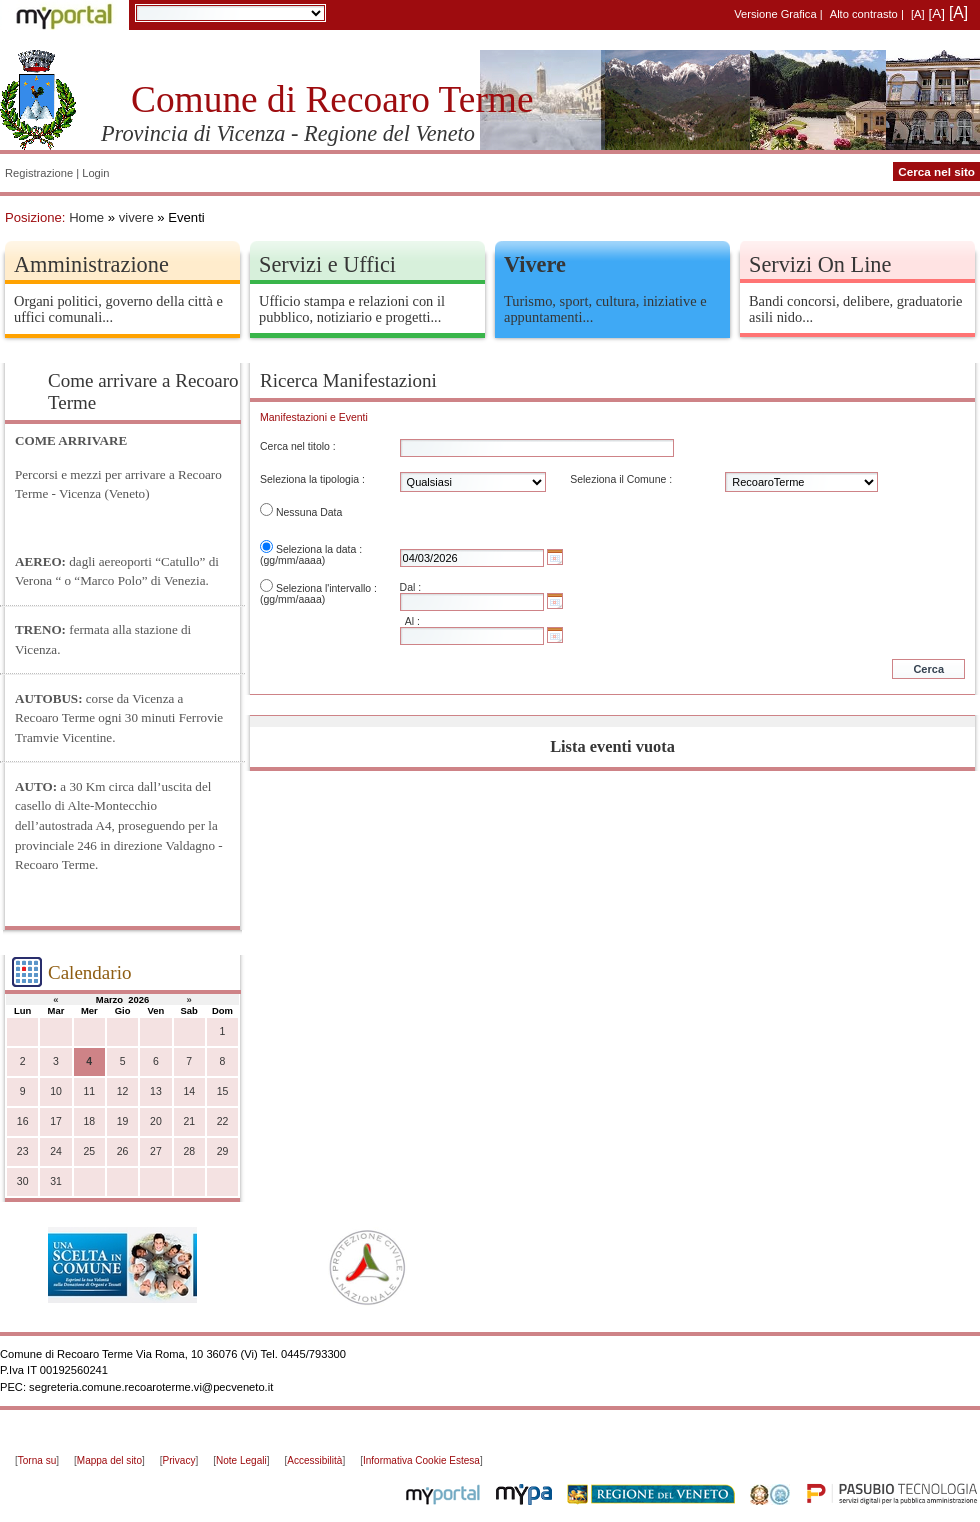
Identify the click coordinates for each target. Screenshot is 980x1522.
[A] (918, 14)
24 (56, 1151)
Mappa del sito (109, 1460)
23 (23, 1151)
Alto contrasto (864, 14)
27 (156, 1151)
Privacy (179, 1460)
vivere (136, 217)
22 (223, 1121)
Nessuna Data (309, 512)
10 (56, 1091)
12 (123, 1091)
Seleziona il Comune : (621, 479)
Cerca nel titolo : (298, 446)
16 (23, 1121)
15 (223, 1091)
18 (89, 1121)
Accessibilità (314, 1460)
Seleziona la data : (319, 549)
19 (123, 1121)
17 (56, 1121)
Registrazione (39, 173)
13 (156, 1091)
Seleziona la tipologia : (312, 479)
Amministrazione (91, 264)
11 (89, 1091)
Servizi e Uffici (327, 264)
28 (189, 1151)
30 (23, 1181)
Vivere (535, 264)
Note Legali (241, 1460)
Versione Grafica (775, 14)
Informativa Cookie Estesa (421, 1460)
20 (156, 1121)
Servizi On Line (820, 264)
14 (189, 1091)
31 (56, 1181)
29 (223, 1151)
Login (95, 173)
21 (189, 1121)
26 (123, 1151)
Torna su (37, 1460)
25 (89, 1151)
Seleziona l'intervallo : (326, 588)
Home (86, 217)
